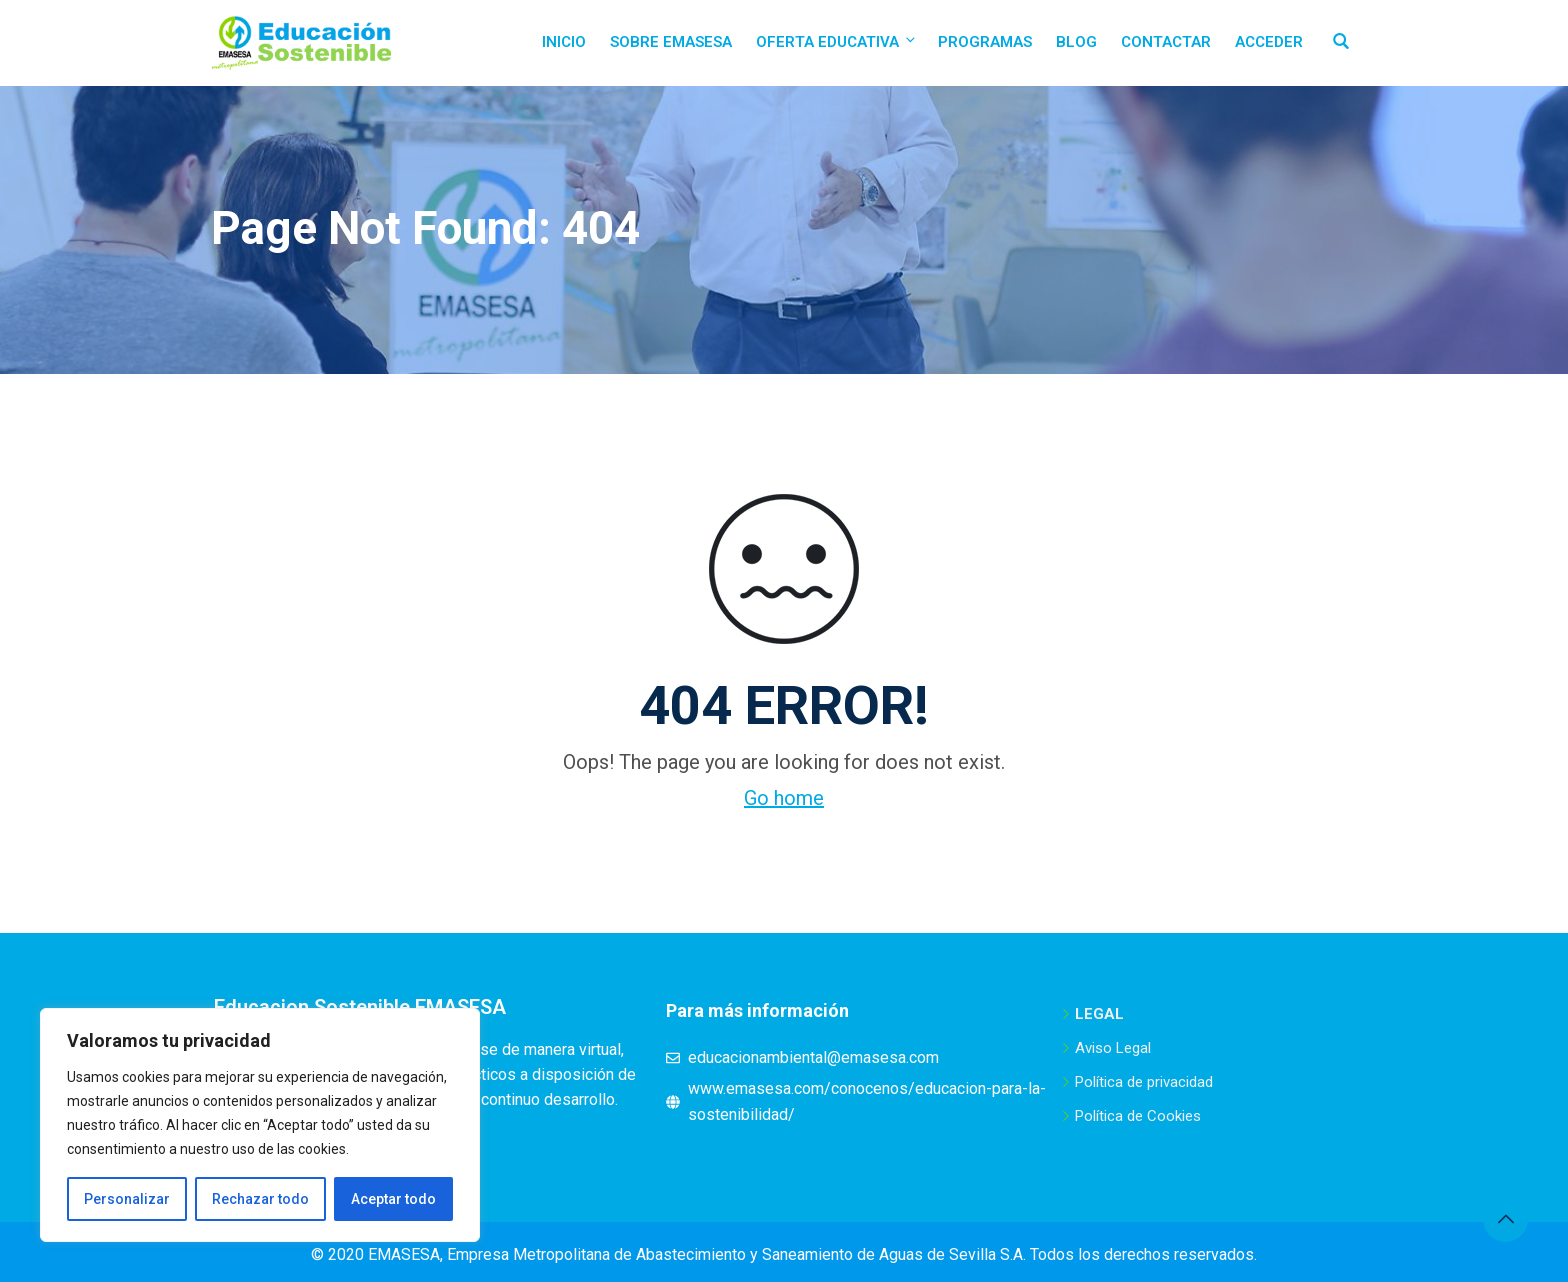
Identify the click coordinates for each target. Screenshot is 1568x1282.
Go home (784, 798)
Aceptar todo (393, 1199)
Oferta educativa (837, 41)
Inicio (564, 42)
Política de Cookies (1138, 1116)
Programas (985, 42)
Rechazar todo (260, 1199)
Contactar (1166, 42)
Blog (1076, 42)
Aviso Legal (1113, 1048)
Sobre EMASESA (671, 42)
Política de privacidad (1144, 1082)
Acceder (1269, 42)
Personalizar (127, 1199)
